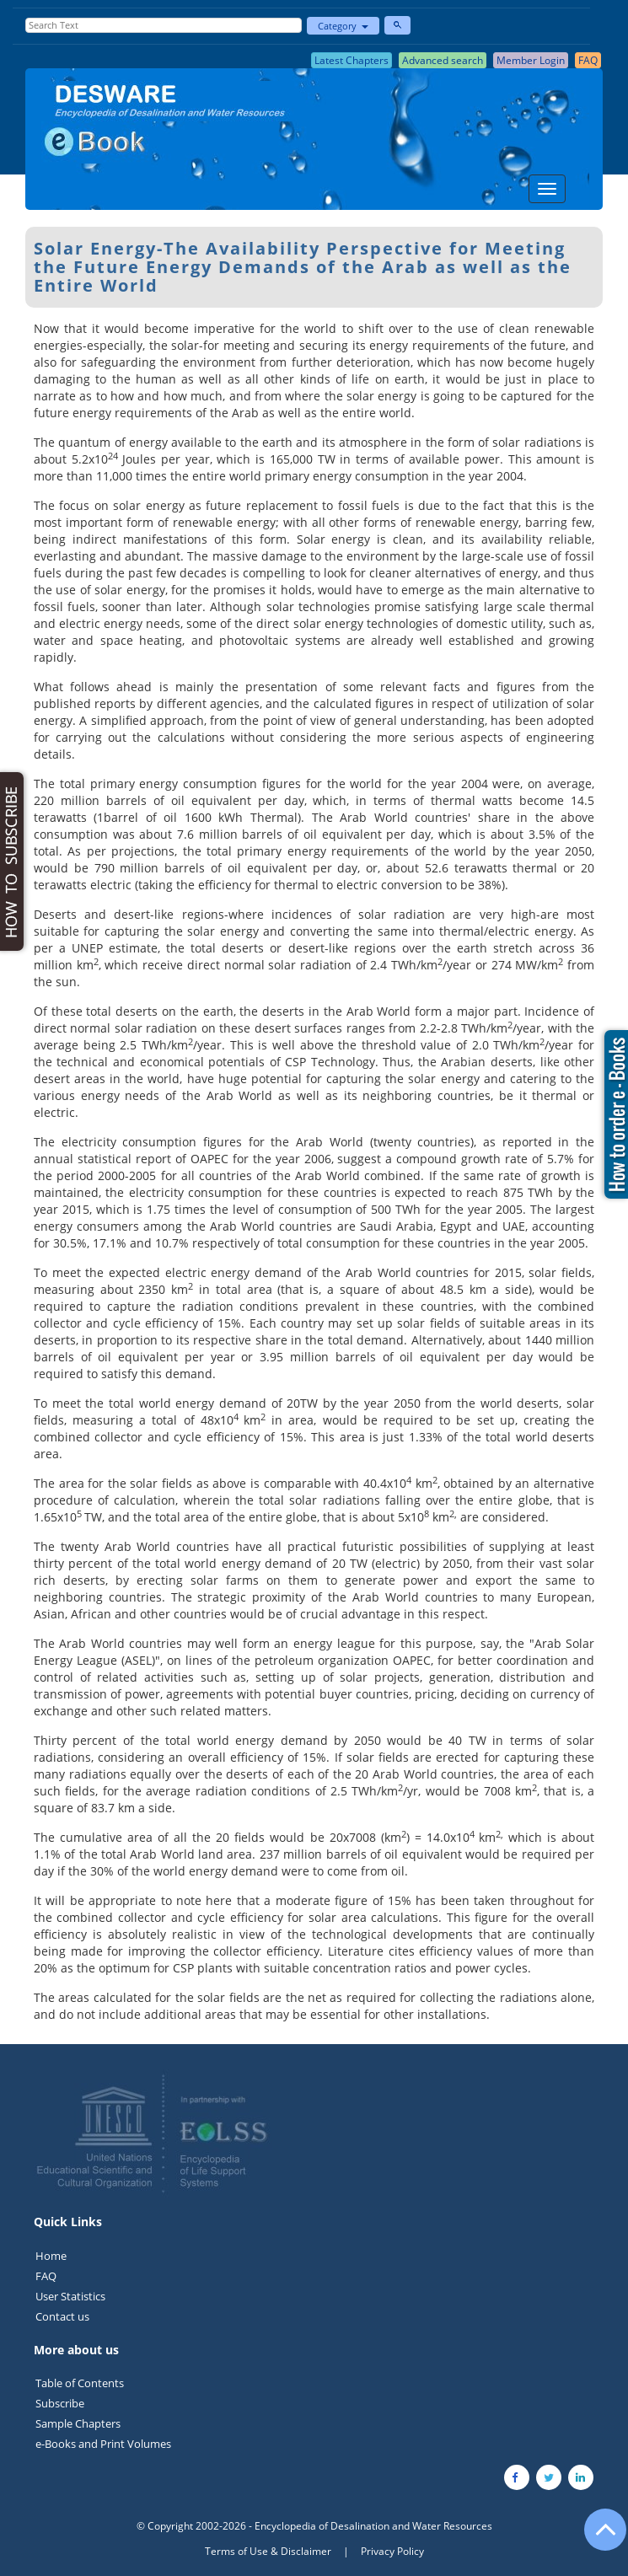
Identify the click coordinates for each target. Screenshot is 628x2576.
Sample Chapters (78, 2423)
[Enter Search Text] (163, 25)
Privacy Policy (392, 2551)
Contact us (62, 2316)
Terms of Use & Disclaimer (268, 2551)
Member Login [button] (530, 60)
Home (51, 2255)
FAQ (45, 2276)
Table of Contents (79, 2383)
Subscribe (59, 2403)
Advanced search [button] (442, 60)
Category (343, 25)
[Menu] (547, 188)
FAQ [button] (588, 60)
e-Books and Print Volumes (103, 2443)
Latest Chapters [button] (351, 60)
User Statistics (70, 2296)
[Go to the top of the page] (597, 2538)
